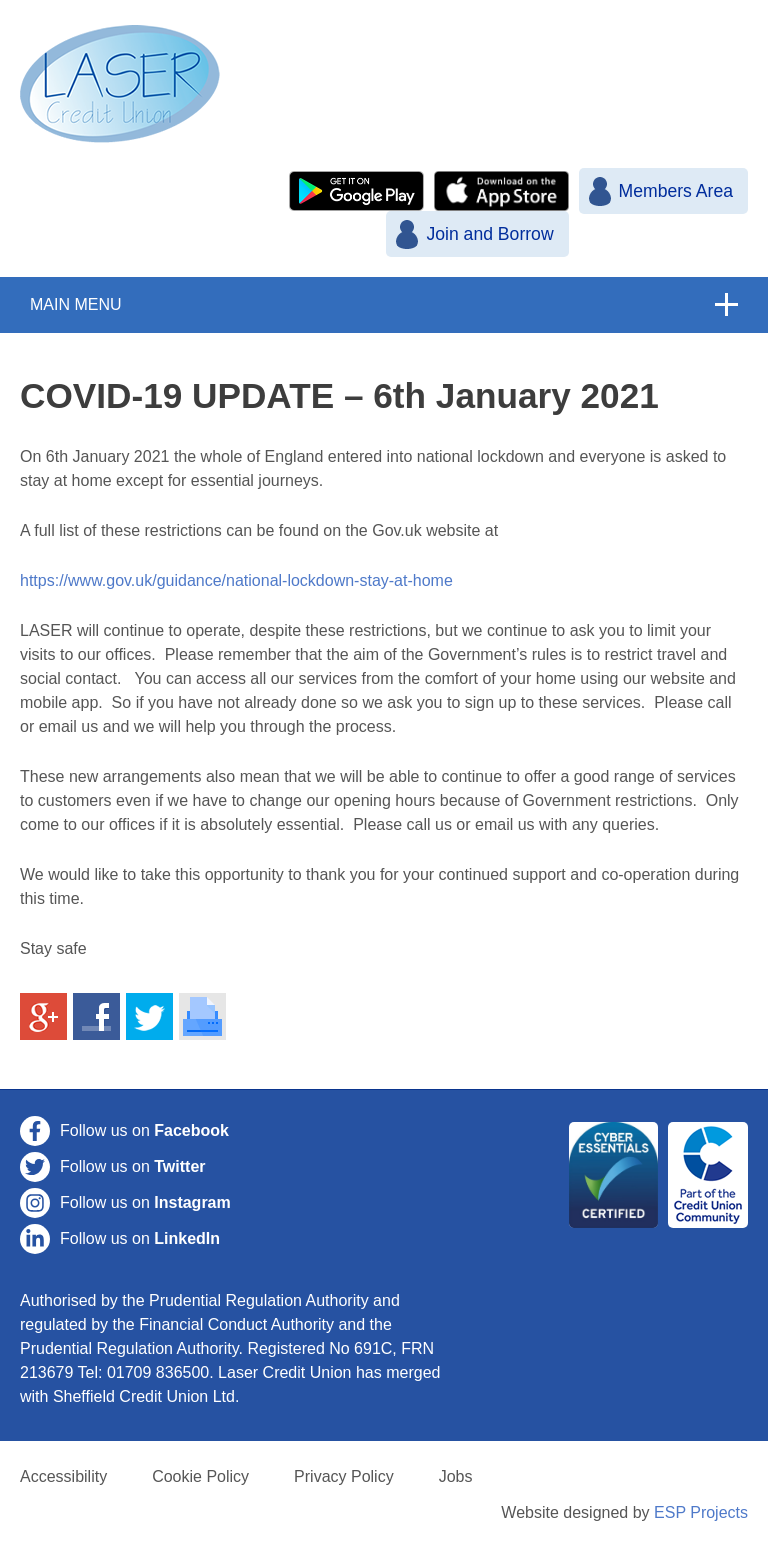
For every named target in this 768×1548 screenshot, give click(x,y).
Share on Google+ (44, 1017)
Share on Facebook (97, 1017)
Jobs (456, 1476)
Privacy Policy (344, 1476)
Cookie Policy (200, 1476)
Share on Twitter (150, 1017)
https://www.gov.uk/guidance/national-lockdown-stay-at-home (236, 580)
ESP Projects (701, 1512)
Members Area (676, 191)
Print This (203, 1017)
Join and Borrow (489, 234)
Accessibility (63, 1476)
